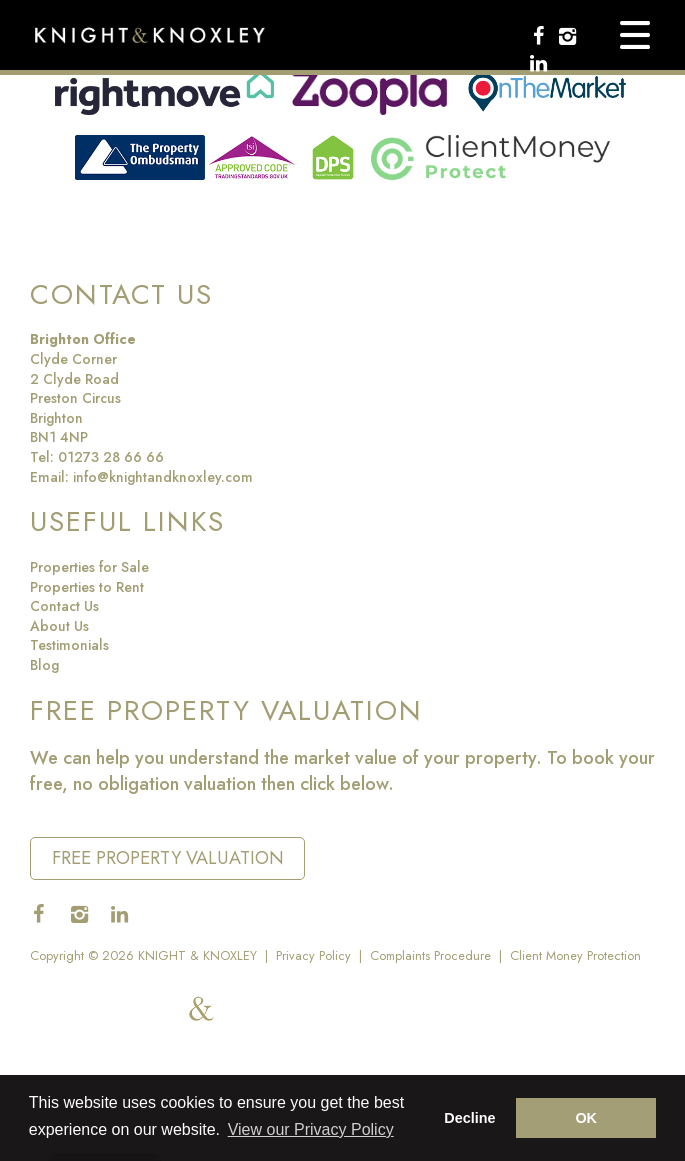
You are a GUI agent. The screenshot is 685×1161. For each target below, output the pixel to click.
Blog (44, 665)
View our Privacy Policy (311, 1129)
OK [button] (586, 1118)
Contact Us (64, 606)
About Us (59, 626)
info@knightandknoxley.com (163, 477)
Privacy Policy (313, 956)
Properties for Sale (89, 567)
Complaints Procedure (430, 956)
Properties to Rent (87, 587)
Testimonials (69, 645)
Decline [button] (469, 1118)
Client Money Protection (575, 956)
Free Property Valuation (168, 858)
